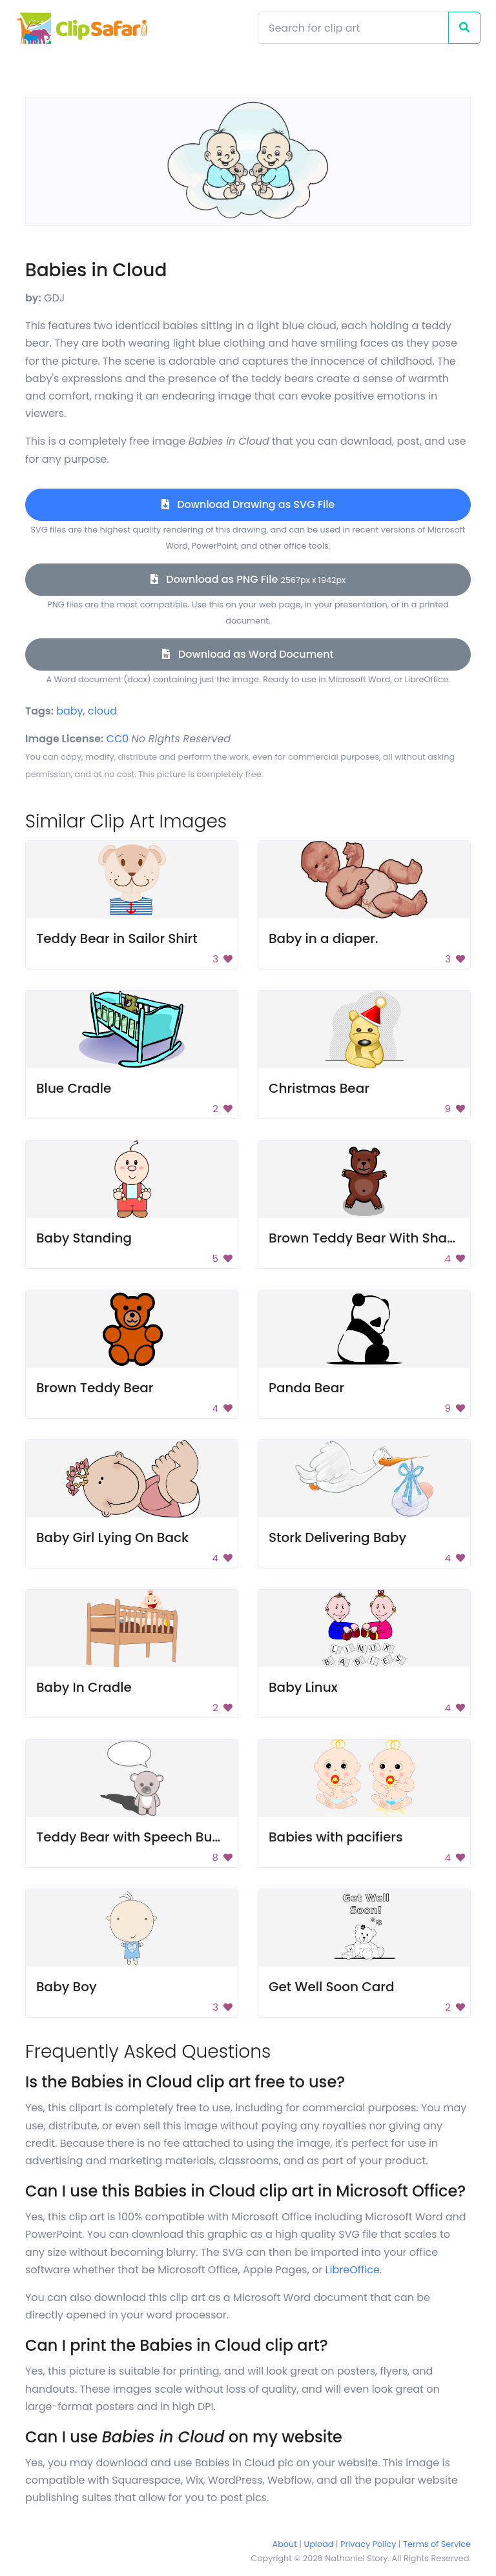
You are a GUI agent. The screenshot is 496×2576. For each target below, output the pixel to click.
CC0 (118, 738)
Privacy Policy (368, 2544)
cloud (102, 711)
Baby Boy (66, 1987)
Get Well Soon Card (332, 1987)
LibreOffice (353, 2269)
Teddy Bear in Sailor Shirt (117, 938)
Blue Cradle (73, 1088)
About (285, 2544)
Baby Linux (303, 1687)
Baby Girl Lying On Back (112, 1537)
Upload (319, 2544)
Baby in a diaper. (323, 938)
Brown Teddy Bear (94, 1388)
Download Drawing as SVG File (248, 504)
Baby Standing (84, 1238)
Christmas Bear (319, 1088)
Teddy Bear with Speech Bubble (138, 1837)
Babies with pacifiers (336, 1837)
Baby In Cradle (84, 1687)
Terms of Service (437, 2544)
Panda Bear (306, 1388)
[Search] (353, 28)
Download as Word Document (247, 654)
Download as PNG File (248, 579)
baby (69, 711)
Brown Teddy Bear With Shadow (372, 1238)
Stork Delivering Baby (337, 1537)
